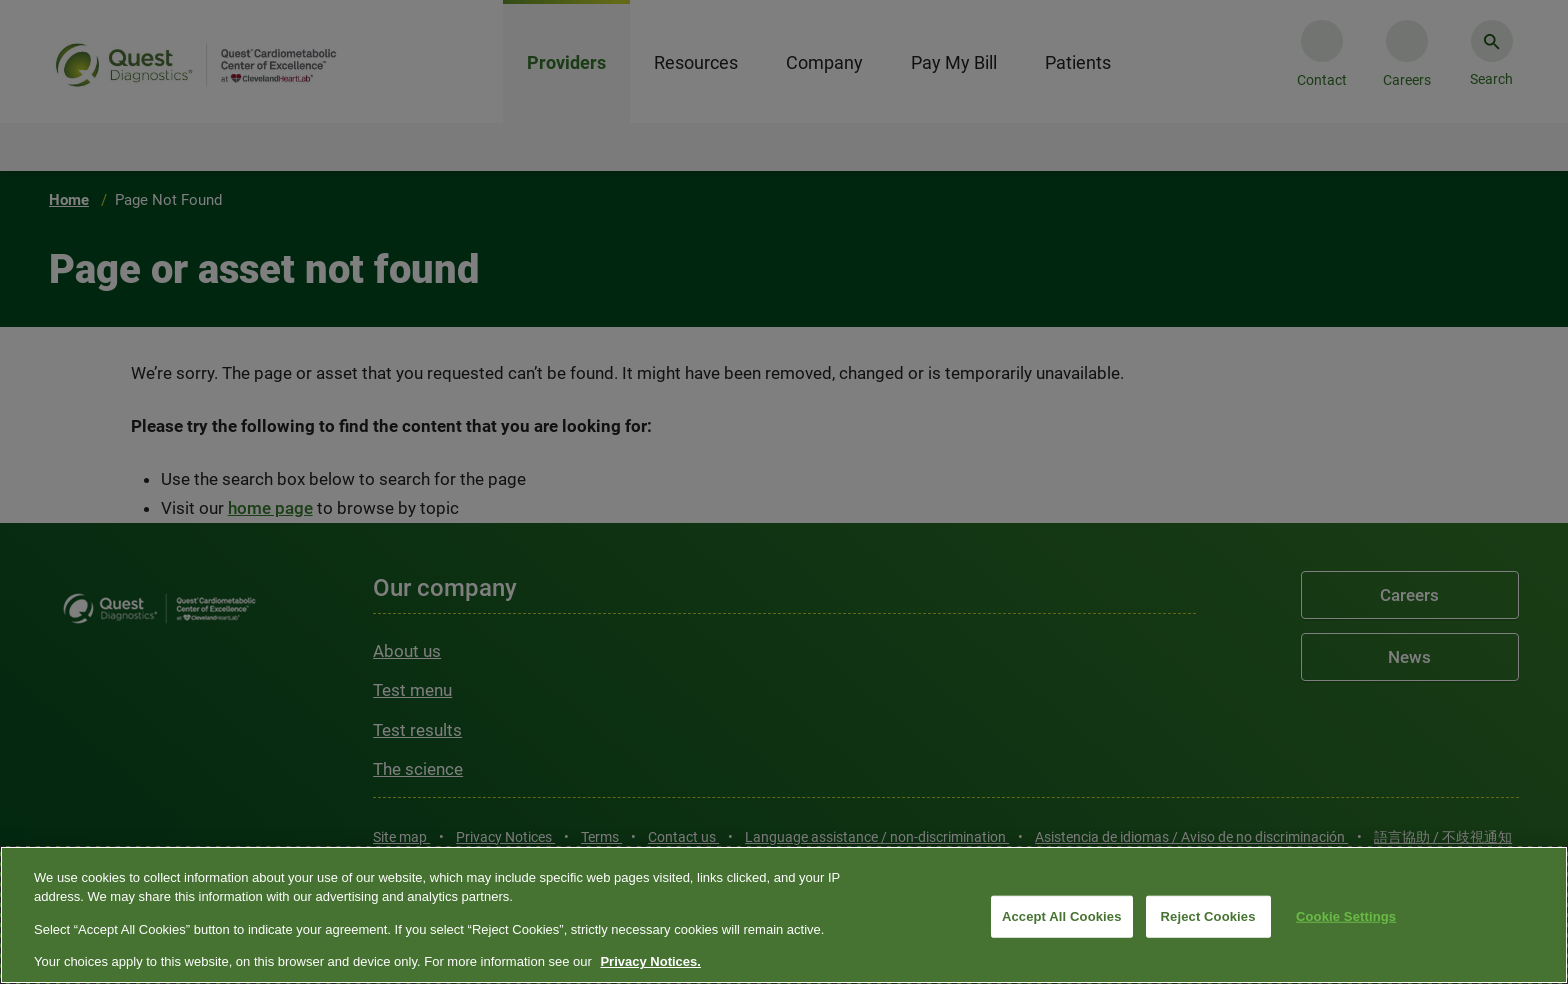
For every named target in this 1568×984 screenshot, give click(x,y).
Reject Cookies (1208, 916)
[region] (784, 915)
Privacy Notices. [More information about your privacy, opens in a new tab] (650, 961)
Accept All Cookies (1062, 916)
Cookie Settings (1346, 916)
